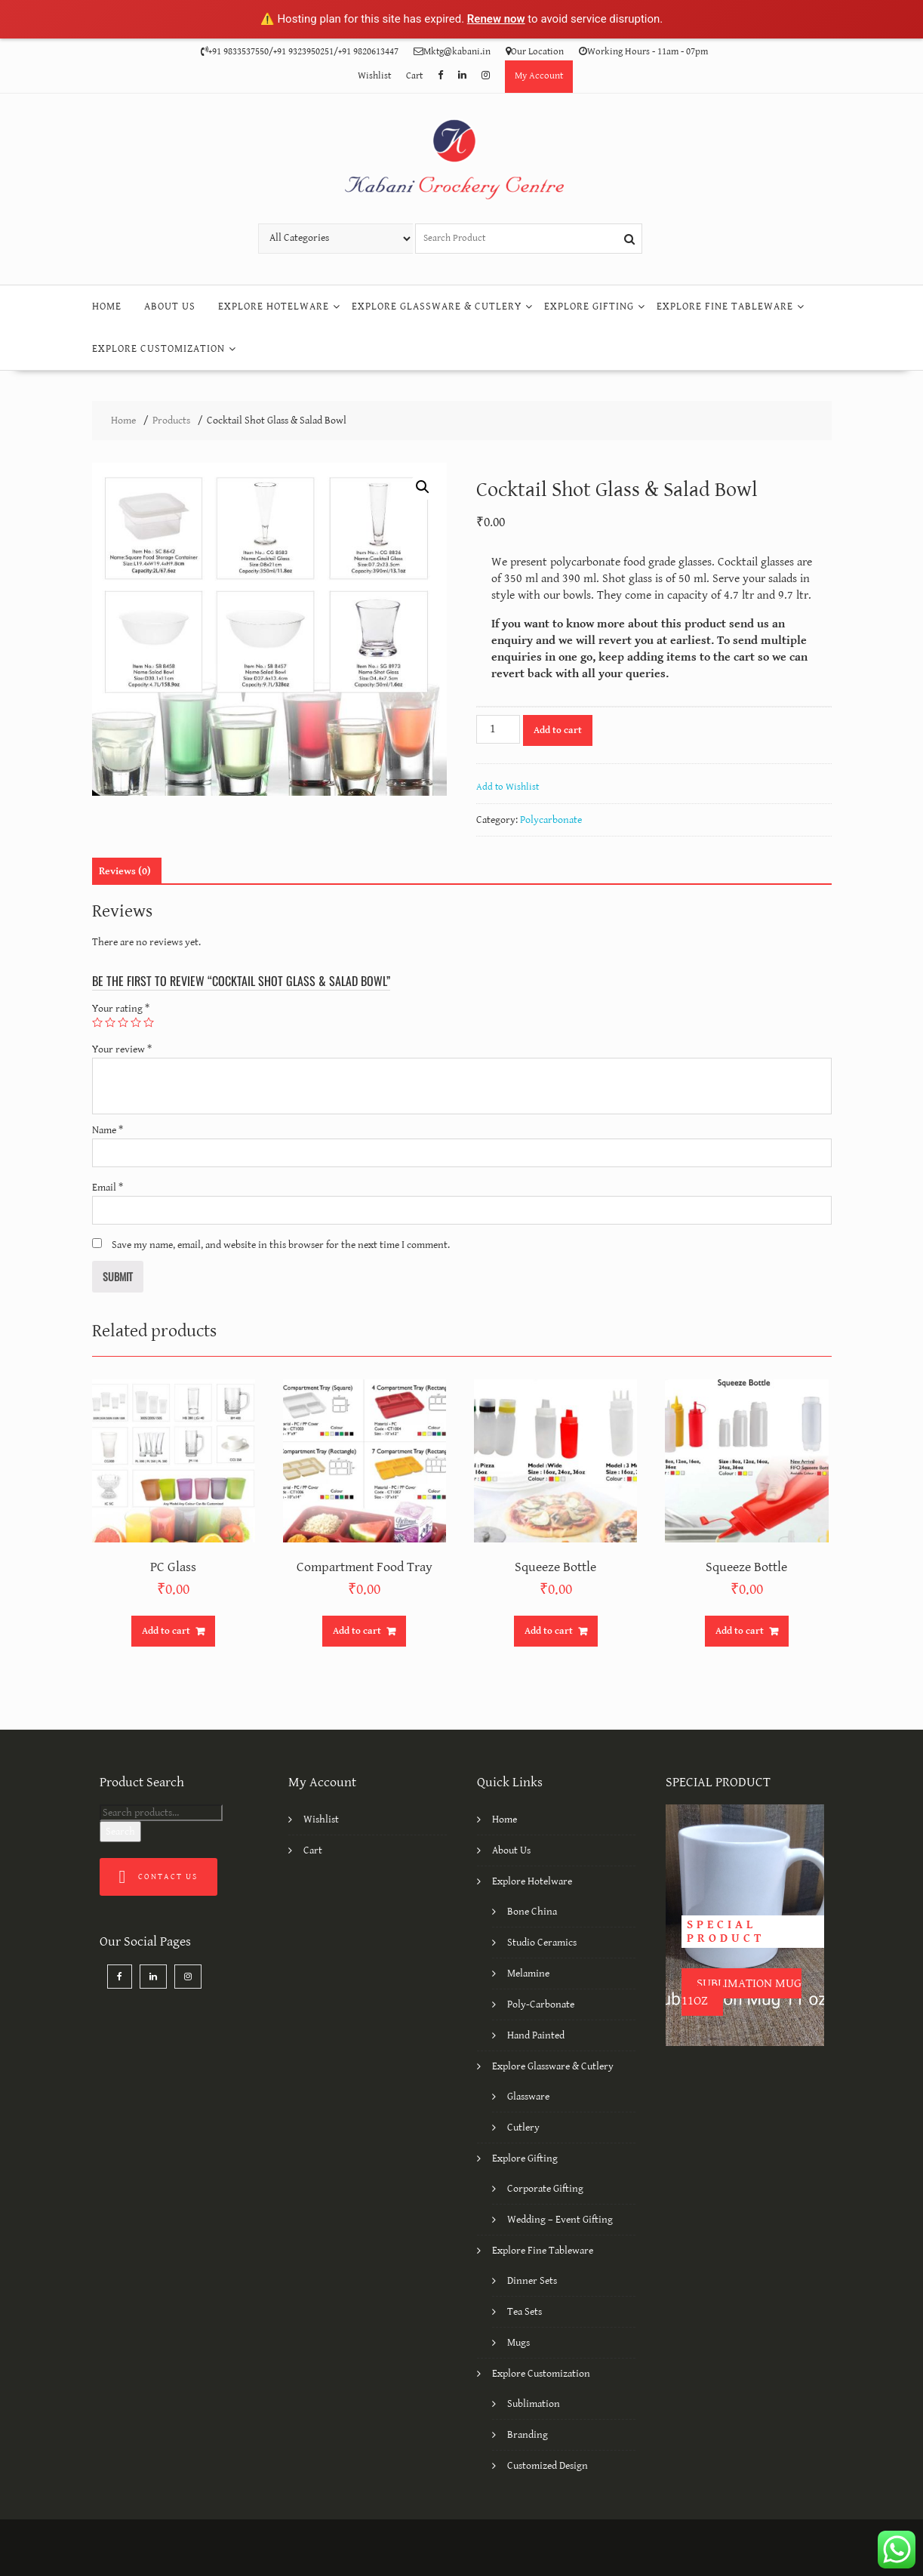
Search (120, 1832)
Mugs (518, 2343)
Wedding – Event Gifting (560, 2220)
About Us (169, 306)
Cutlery (523, 2128)
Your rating (120, 1009)
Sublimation (533, 2404)
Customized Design (547, 2466)
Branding (527, 2435)
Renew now (496, 19)
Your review (122, 1049)
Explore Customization (158, 349)
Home (107, 306)
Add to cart (558, 730)
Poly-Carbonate (540, 2004)
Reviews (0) (125, 871)
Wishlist (374, 76)
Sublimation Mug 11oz (741, 1992)
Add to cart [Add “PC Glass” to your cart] (166, 1631)
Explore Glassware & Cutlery (436, 306)
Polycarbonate (551, 820)
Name (107, 1130)
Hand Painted (536, 2035)
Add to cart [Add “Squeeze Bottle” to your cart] (549, 1631)
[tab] (125, 871)
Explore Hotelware (273, 306)
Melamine (528, 1973)
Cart (414, 76)
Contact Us (158, 1877)
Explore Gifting (589, 306)
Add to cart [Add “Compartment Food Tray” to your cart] (357, 1631)
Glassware (528, 2097)
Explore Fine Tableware (725, 306)
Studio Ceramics (542, 1943)
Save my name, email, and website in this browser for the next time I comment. (281, 1245)
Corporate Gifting (545, 2189)
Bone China (532, 1912)
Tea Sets (524, 2312)
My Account (539, 76)
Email (107, 1188)
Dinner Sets (532, 2281)
